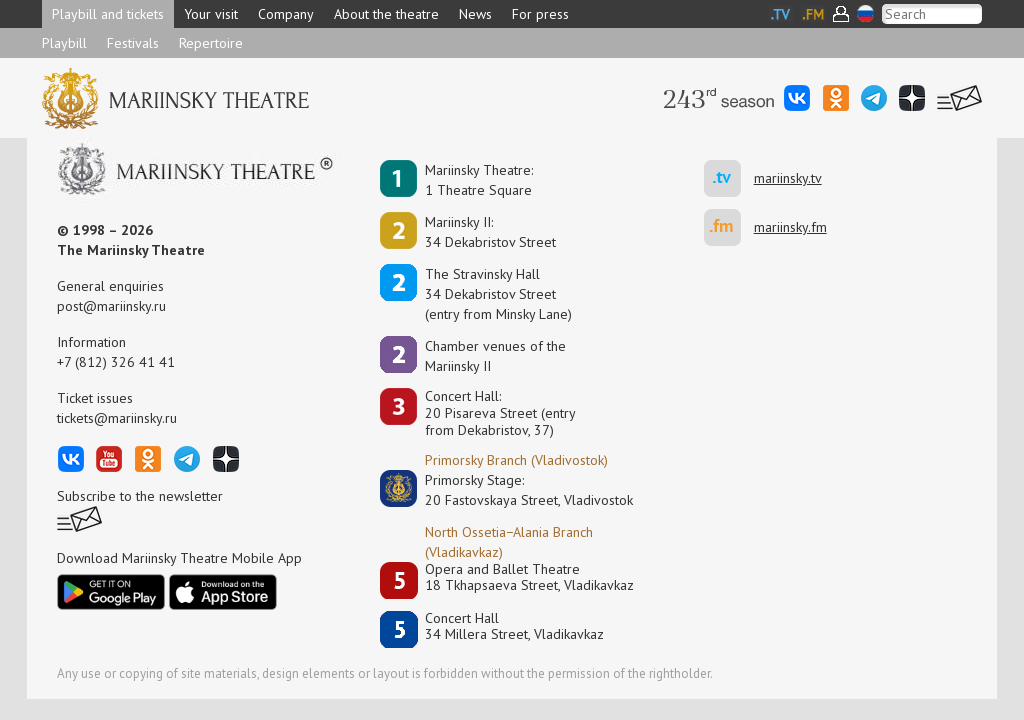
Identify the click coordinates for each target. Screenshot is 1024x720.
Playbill (64, 43)
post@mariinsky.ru (111, 306)
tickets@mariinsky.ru (117, 418)
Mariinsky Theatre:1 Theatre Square (479, 180)
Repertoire (211, 43)
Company (286, 14)
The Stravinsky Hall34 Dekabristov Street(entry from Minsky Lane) (498, 294)
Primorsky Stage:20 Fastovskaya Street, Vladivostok (515, 490)
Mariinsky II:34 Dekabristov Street (490, 232)
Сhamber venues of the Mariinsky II (495, 356)
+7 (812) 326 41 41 (116, 362)
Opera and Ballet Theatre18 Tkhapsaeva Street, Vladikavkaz (529, 577)
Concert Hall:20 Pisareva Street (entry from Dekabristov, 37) (500, 413)
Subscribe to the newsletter (140, 496)
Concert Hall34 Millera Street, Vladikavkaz (514, 626)
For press (540, 14)
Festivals (133, 43)
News (475, 14)
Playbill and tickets (108, 14)
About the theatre (386, 14)
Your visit (211, 14)
